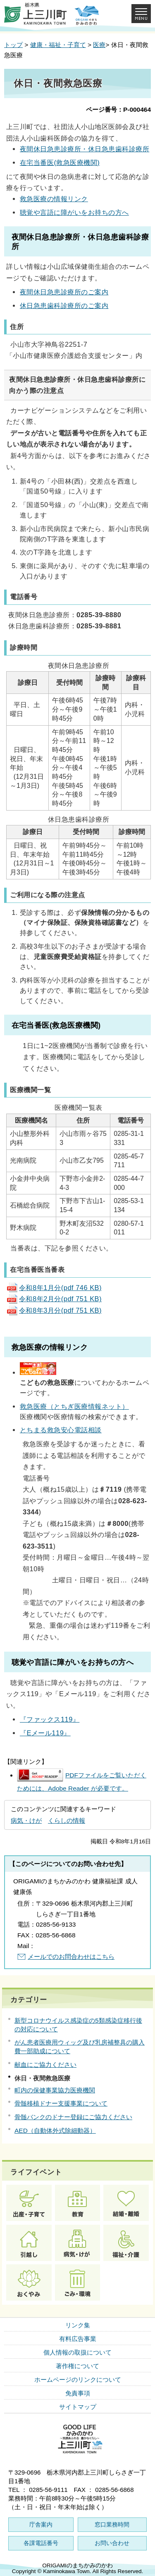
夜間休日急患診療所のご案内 (64, 292)
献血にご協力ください (45, 2064)
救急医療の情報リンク (54, 198)
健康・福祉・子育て (58, 44)
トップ (13, 44)
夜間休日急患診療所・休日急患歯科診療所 (84, 149)
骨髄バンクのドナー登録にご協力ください (73, 2116)
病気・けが (26, 1820)
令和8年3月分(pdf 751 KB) (54, 1310)
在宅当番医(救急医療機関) (60, 162)
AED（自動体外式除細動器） (55, 2130)
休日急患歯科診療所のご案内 (64, 305)
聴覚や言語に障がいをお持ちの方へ (74, 212)
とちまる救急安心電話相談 (61, 1430)
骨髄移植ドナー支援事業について (60, 2103)
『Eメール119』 (45, 1733)
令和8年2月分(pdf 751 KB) (54, 1298)
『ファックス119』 (49, 1719)
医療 (99, 44)
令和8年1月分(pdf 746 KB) (54, 1287)
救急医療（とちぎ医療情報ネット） (74, 1406)
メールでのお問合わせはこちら (71, 1956)
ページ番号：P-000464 (118, 109)
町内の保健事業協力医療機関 (54, 2090)
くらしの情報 (66, 1820)
